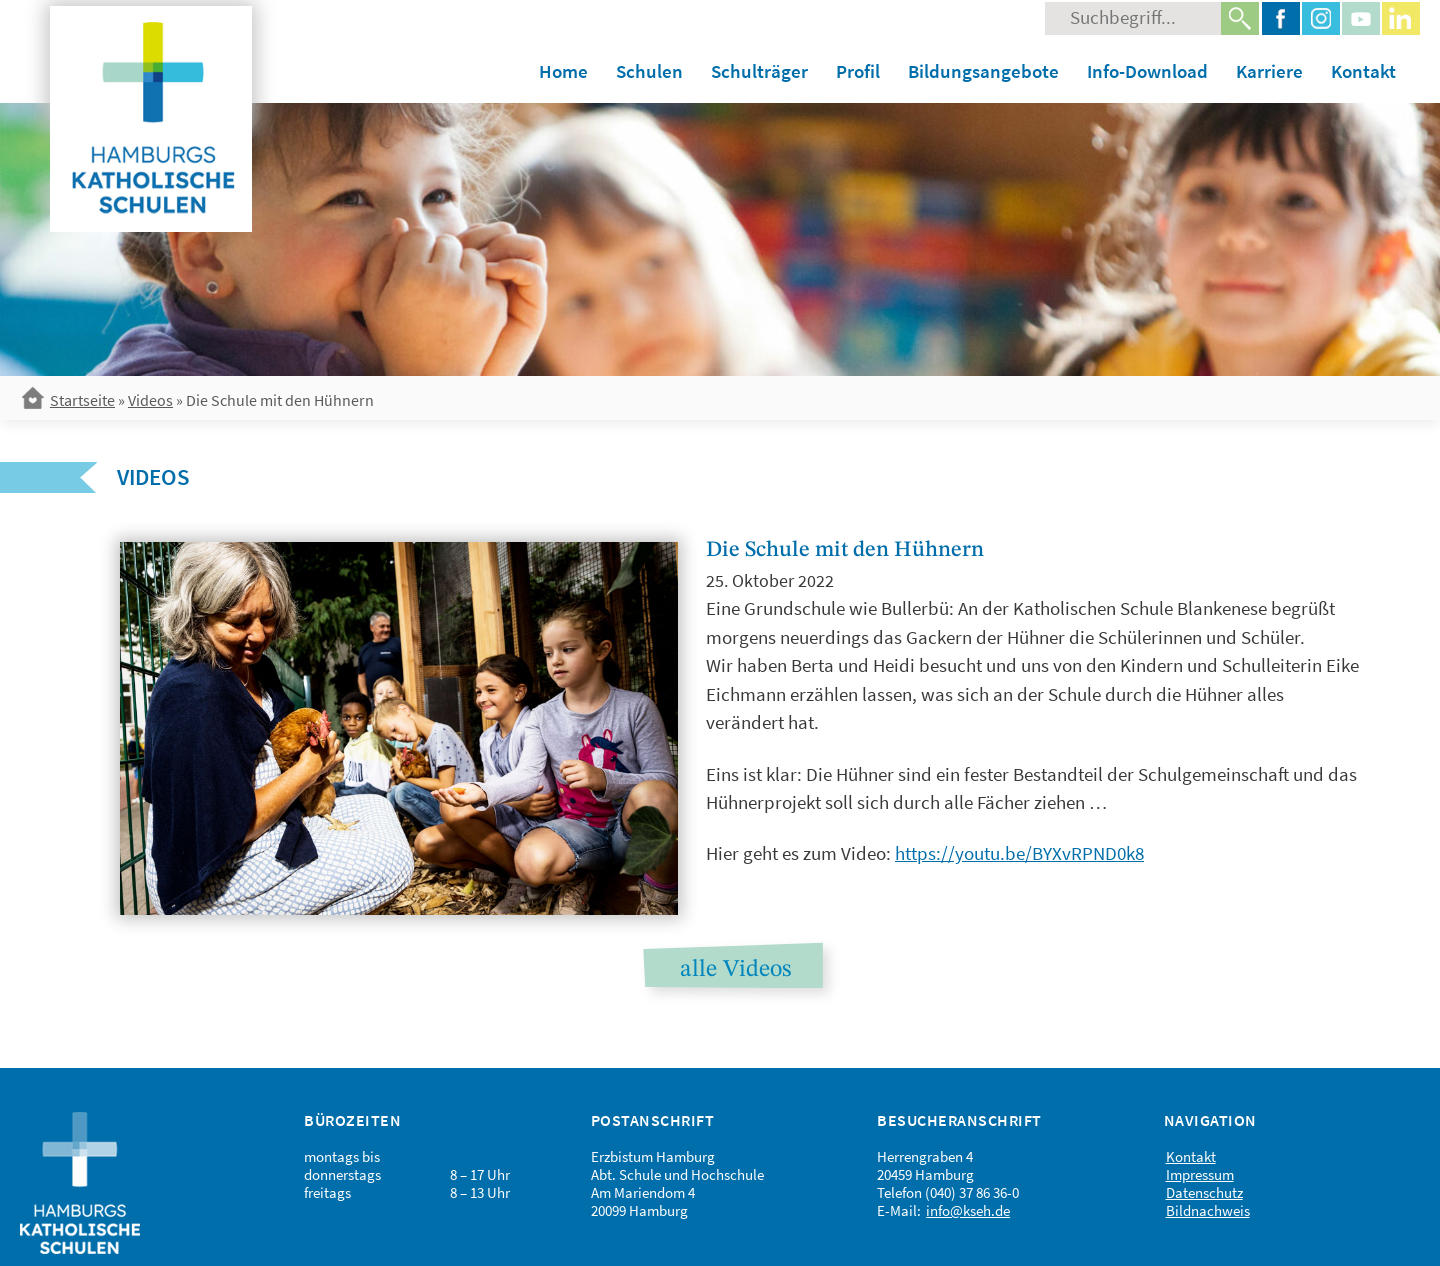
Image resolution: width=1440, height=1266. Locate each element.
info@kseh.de (968, 1210)
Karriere (1269, 71)
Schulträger (759, 71)
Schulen (649, 71)
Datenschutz (1204, 1192)
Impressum (1200, 1174)
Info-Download (1147, 71)
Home (563, 71)
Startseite (82, 400)
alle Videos (735, 970)
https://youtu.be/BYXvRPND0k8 (1019, 853)
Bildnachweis (1208, 1210)
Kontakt (1363, 71)
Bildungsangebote (983, 71)
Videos (150, 400)
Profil (858, 71)
